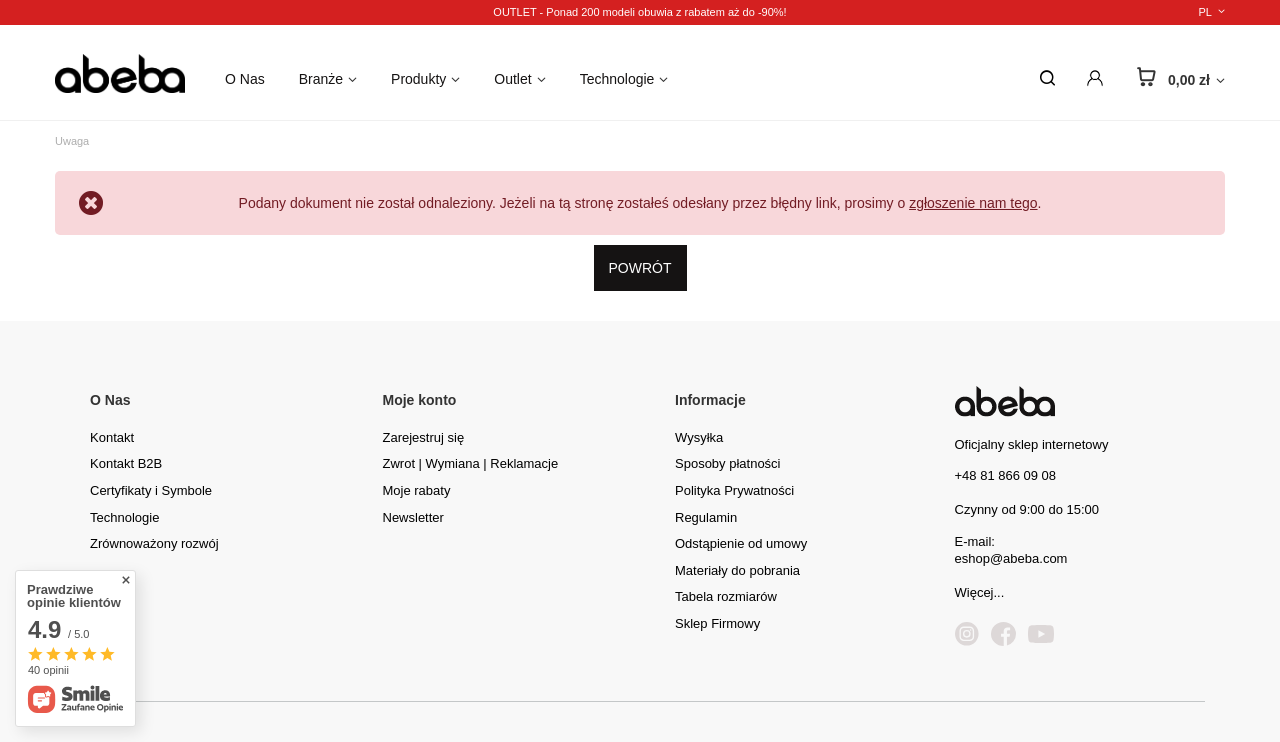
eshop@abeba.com (1011, 558)
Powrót (640, 268)
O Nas (245, 79)
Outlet (512, 79)
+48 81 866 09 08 (1006, 475)
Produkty (418, 79)
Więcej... (980, 592)
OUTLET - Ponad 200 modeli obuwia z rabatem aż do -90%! (639, 12)
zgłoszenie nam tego (973, 203)
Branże (321, 79)
